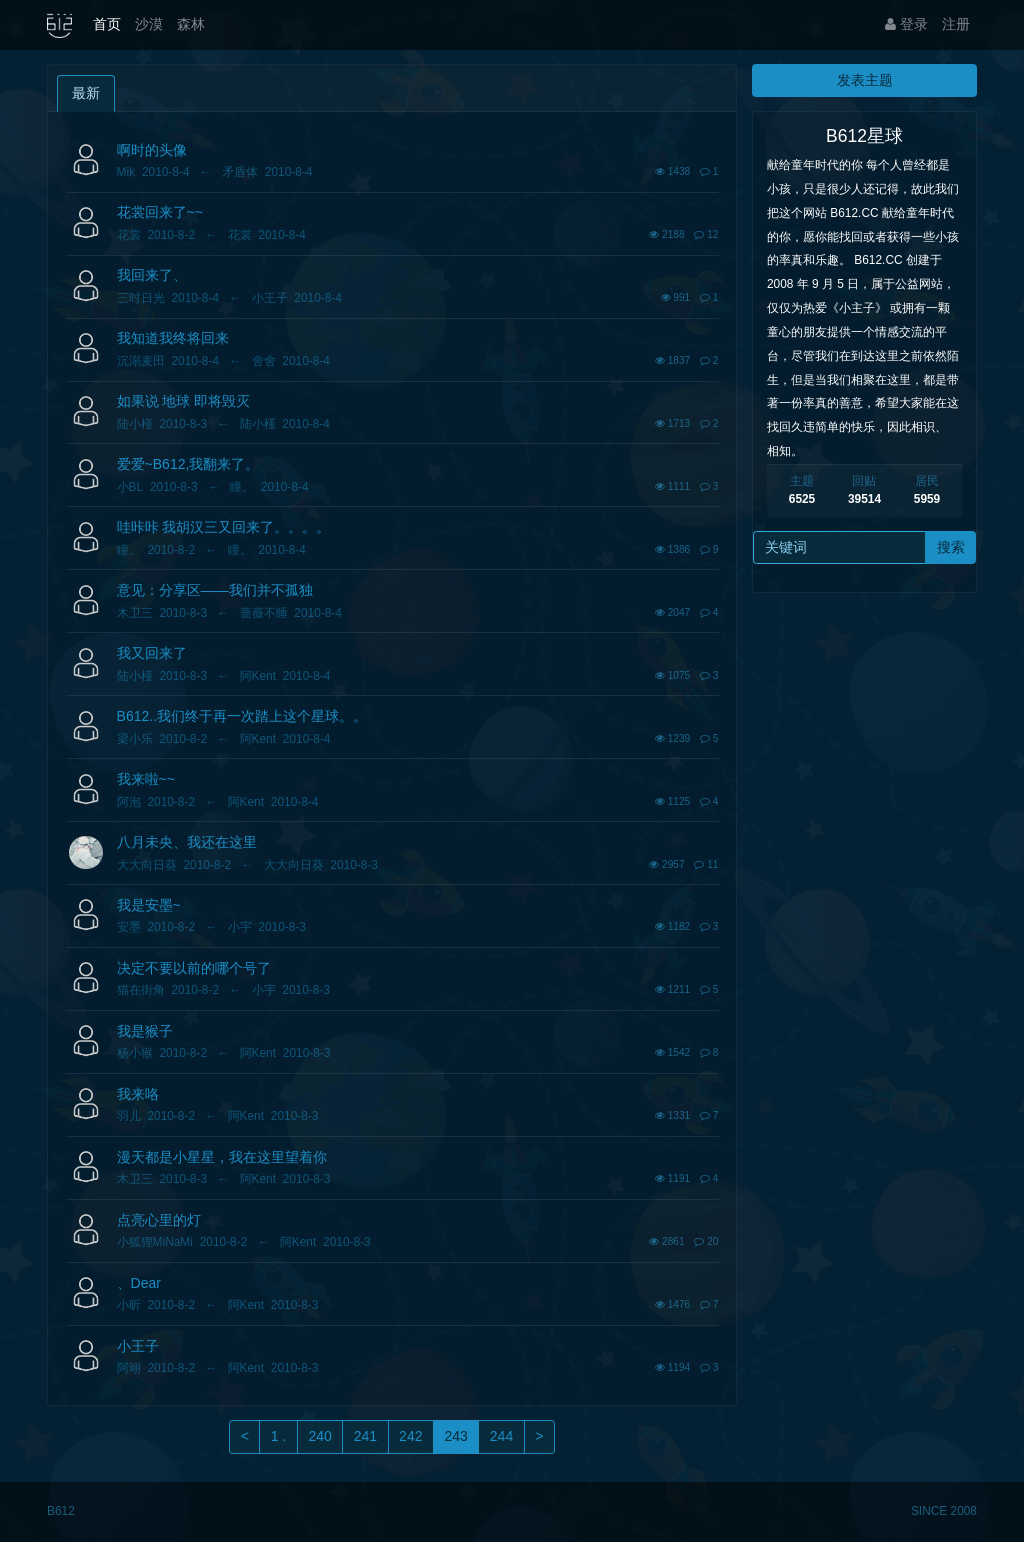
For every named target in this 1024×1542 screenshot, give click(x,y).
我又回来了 (152, 653)
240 (319, 1436)
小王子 (138, 1346)
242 (410, 1436)
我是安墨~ (149, 905)
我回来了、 (152, 275)
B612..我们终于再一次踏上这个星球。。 (242, 716)
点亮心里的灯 (159, 1220)
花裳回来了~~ (160, 212)
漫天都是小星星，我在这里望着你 (222, 1157)
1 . (279, 1436)
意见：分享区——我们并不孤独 (215, 590)
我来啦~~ (146, 779)
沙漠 (149, 24)
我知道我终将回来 (173, 338)
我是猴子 (145, 1031)
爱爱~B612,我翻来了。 (188, 464)
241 (365, 1436)
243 (455, 1436)
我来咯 (138, 1094)
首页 (107, 24)
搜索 (951, 547)
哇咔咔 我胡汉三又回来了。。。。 (224, 527)
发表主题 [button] (865, 80)
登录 (906, 24)
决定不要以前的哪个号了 (194, 968)
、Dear (139, 1283)
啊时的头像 (152, 150)
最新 (86, 93)
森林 (191, 24)
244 (501, 1436)
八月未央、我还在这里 (187, 842)
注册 (956, 24)
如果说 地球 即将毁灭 (184, 401)
